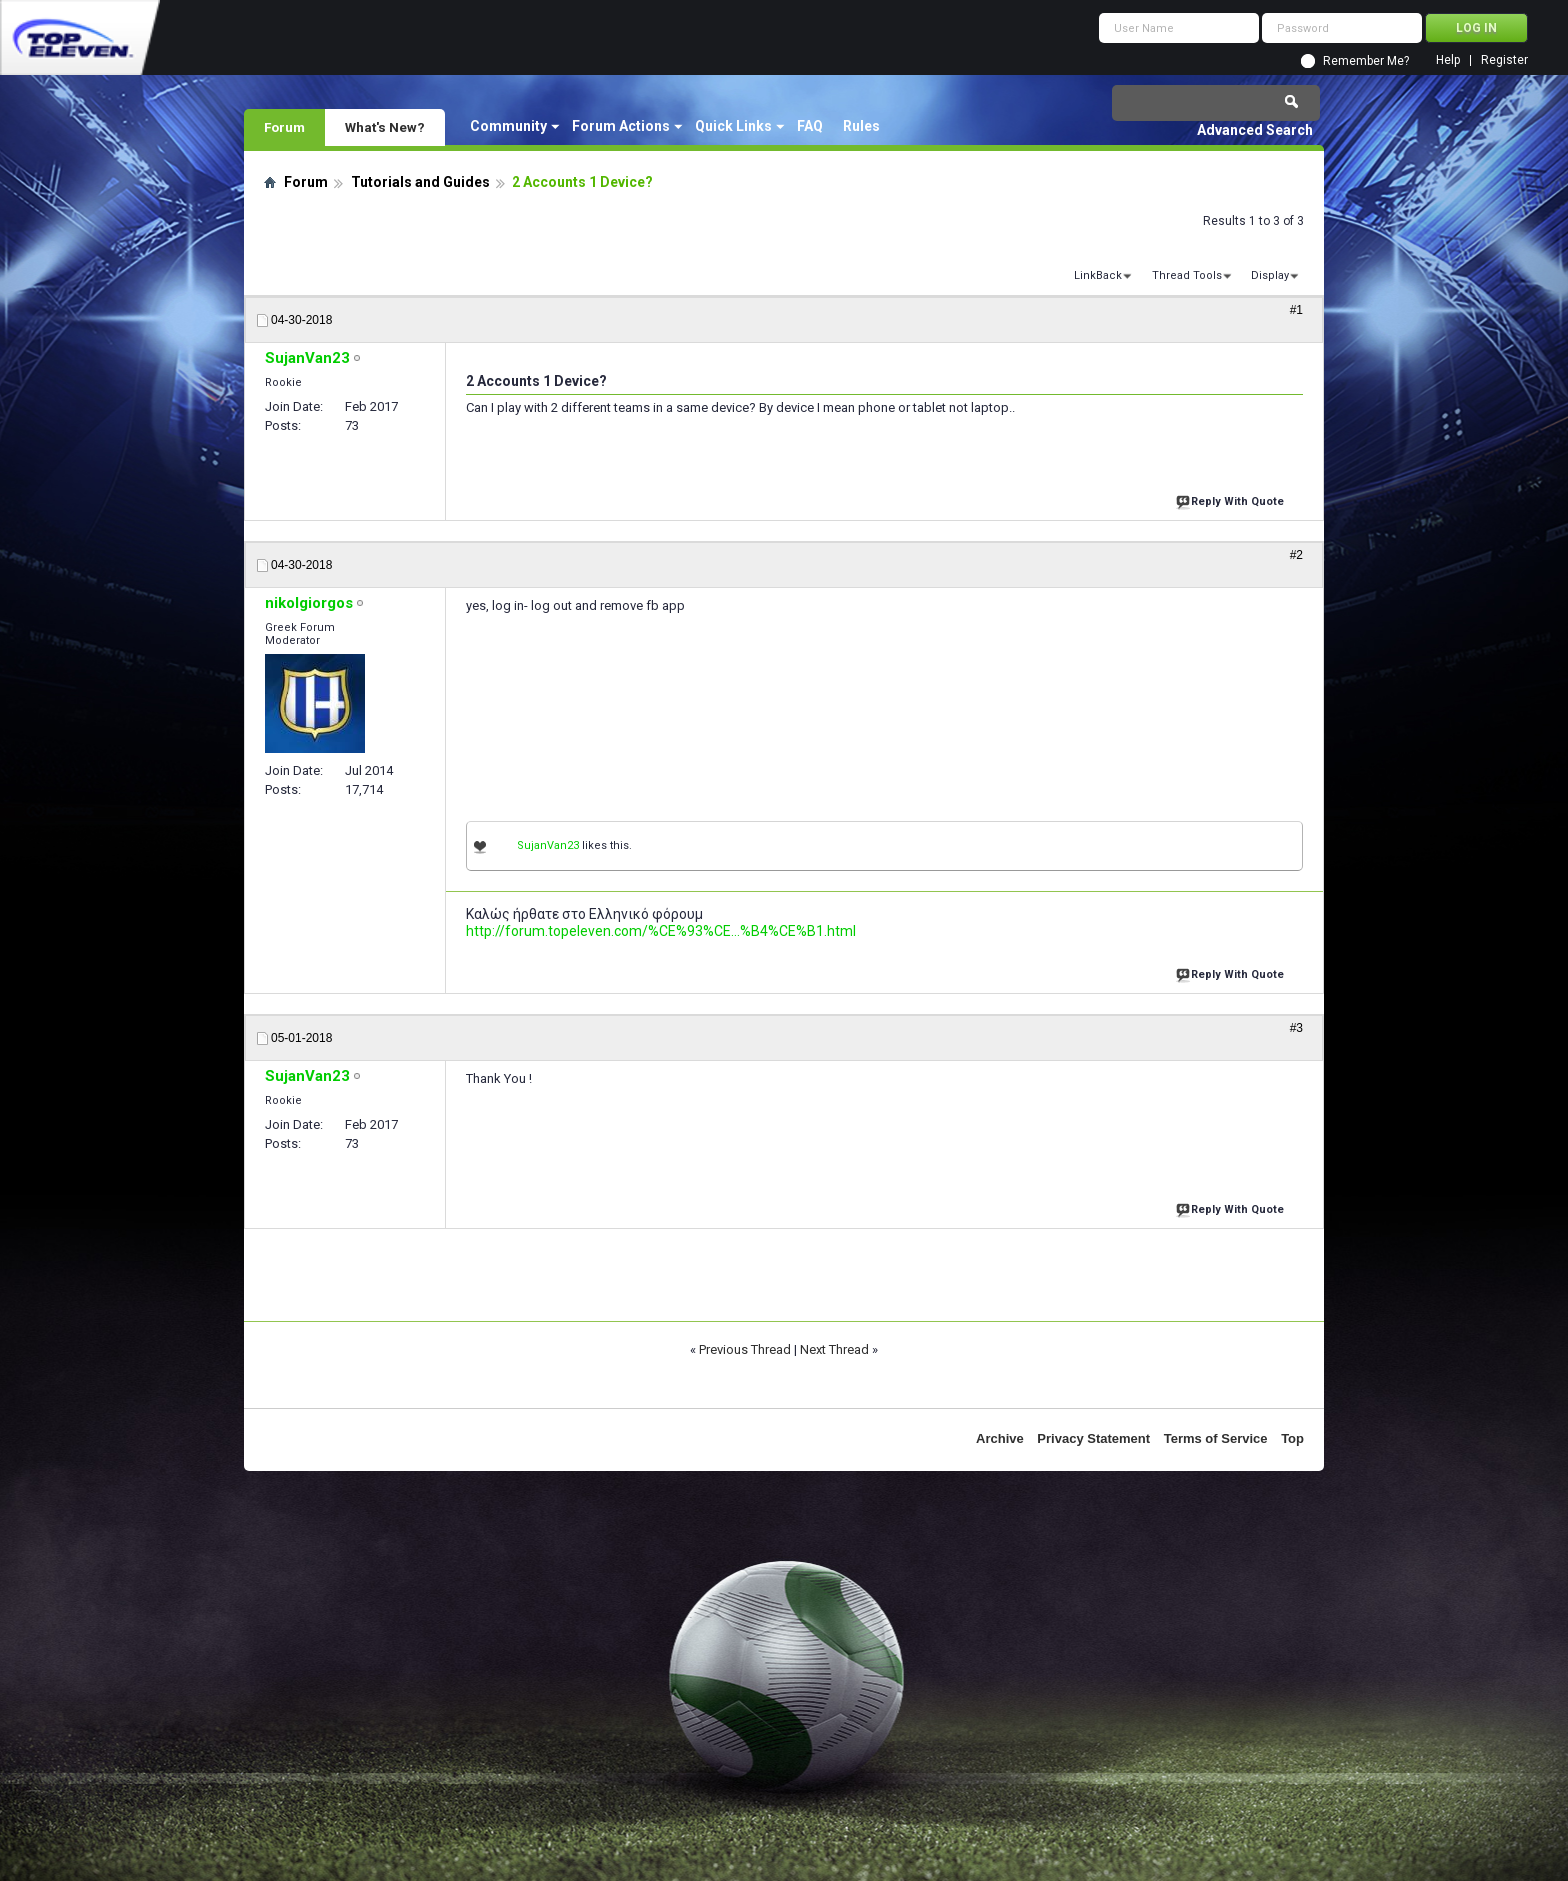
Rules (861, 126)
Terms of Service (1216, 1438)
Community (508, 126)
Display (1270, 275)
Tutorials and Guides (420, 182)
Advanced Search (1255, 130)
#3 (1296, 1028)
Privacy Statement (1093, 1438)
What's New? (385, 127)
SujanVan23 (548, 845)
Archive (1000, 1438)
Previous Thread (745, 1349)
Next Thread (834, 1349)
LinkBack (1098, 275)
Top (1292, 1438)
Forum (284, 127)
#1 (1296, 310)
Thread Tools (1187, 275)
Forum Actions (621, 126)
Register (1504, 60)
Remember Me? (1366, 61)
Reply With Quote (1232, 499)
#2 (1296, 555)
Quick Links (733, 126)
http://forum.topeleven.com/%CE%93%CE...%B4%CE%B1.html (661, 931)
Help (1448, 60)
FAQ (810, 126)
